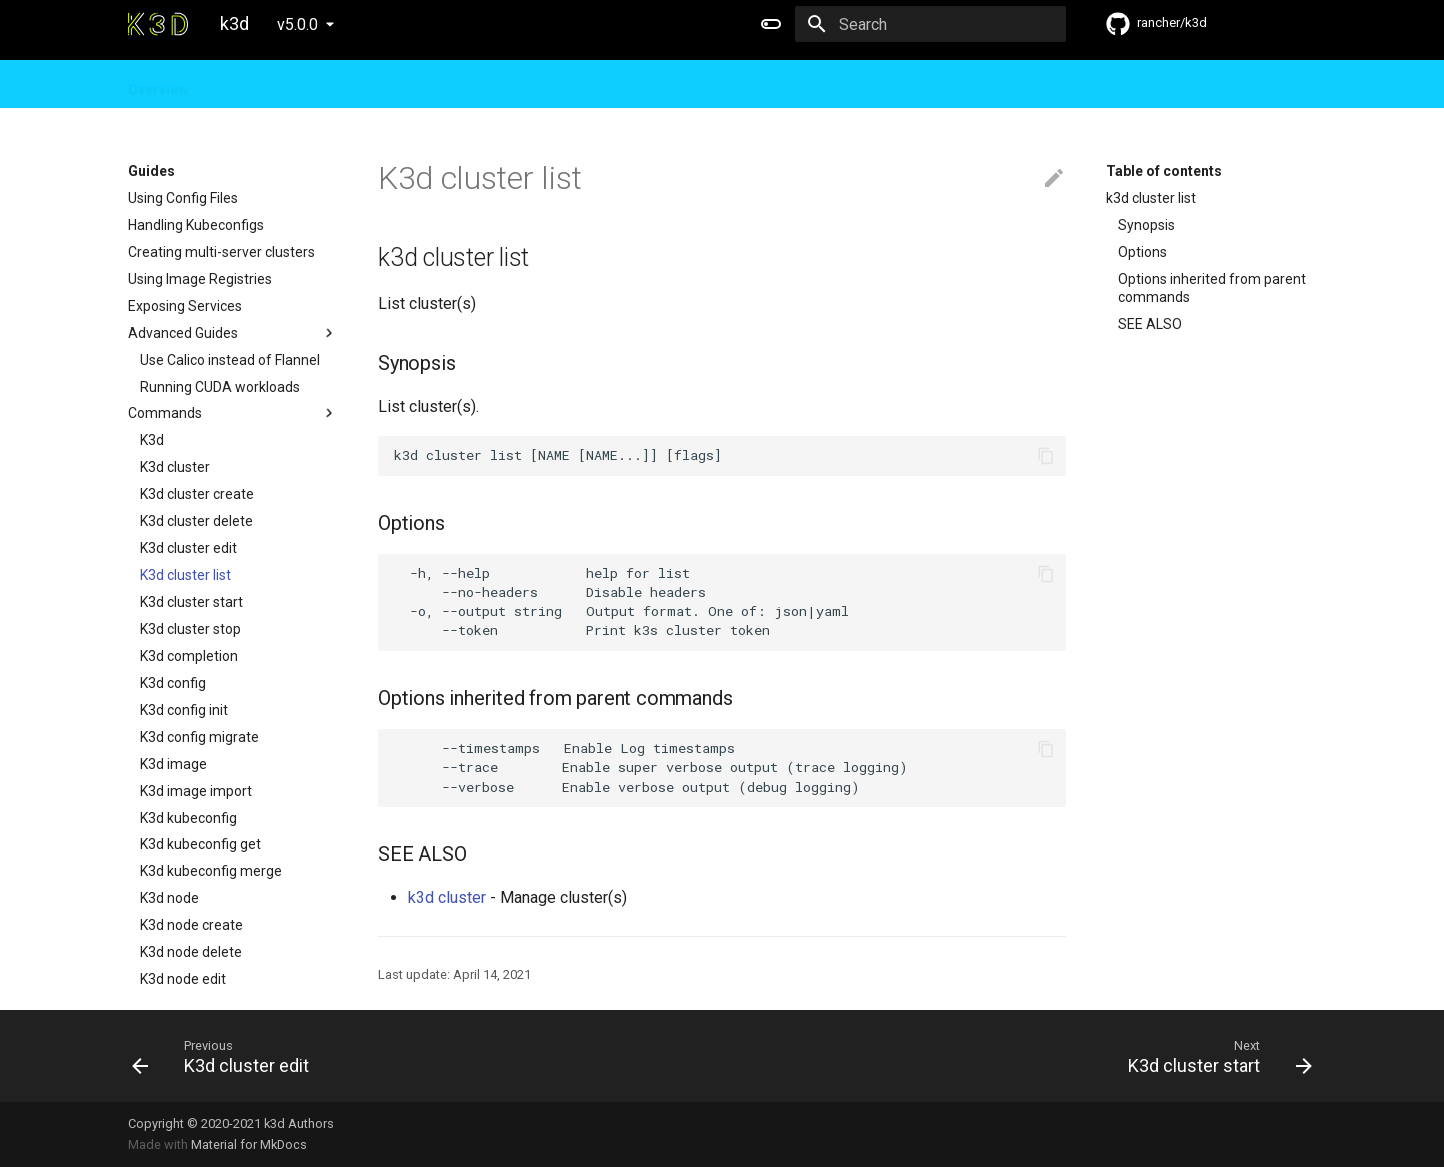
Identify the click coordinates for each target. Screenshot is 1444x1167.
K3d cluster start (191, 602)
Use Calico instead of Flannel (230, 360)
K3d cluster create (197, 494)
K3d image (173, 764)
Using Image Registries (200, 279)
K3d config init (184, 710)
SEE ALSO (1150, 324)
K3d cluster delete (196, 521)
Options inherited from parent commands (1212, 288)
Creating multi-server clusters (221, 252)
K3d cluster (175, 467)
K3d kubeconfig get (200, 844)
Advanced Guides (233, 333)
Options (1142, 252)
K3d (152, 440)
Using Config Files (183, 198)
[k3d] (158, 24)
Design (310, 84)
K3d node (169, 898)
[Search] (949, 24)
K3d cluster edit (188, 548)
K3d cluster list (185, 575)
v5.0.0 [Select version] (297, 24)
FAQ (373, 84)
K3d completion (189, 656)
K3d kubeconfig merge (211, 871)
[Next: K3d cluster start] (1025, 1056)
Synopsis (1146, 225)
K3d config (173, 683)
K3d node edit (183, 979)
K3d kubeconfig (188, 818)
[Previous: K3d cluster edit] (419, 1056)
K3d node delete (191, 952)
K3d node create (191, 925)
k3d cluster (447, 897)
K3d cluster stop (190, 629)
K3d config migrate (199, 737)
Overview (158, 84)
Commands (233, 413)
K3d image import (196, 791)
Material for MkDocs (249, 1144)
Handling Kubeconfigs (196, 225)
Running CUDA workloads (220, 387)
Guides (237, 84)
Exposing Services (185, 306)
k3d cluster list (1151, 198)
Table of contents (1164, 171)
